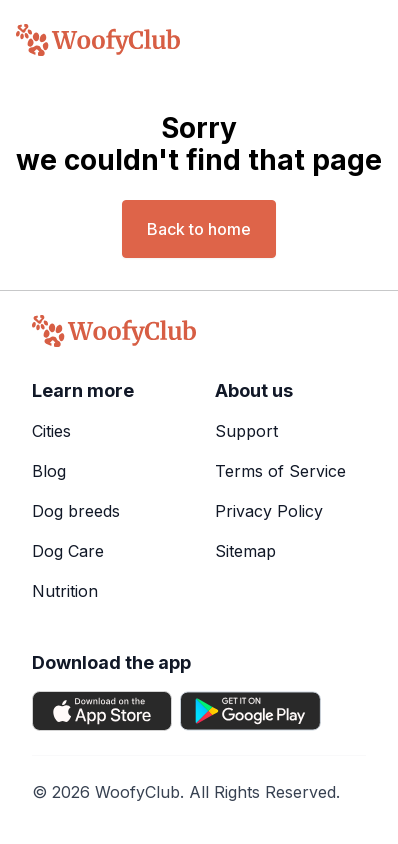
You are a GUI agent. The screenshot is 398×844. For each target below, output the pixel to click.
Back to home (199, 229)
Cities (51, 431)
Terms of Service (280, 471)
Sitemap (245, 551)
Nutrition (65, 591)
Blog (49, 471)
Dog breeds (76, 511)
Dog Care (68, 551)
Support (246, 431)
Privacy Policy (269, 511)
